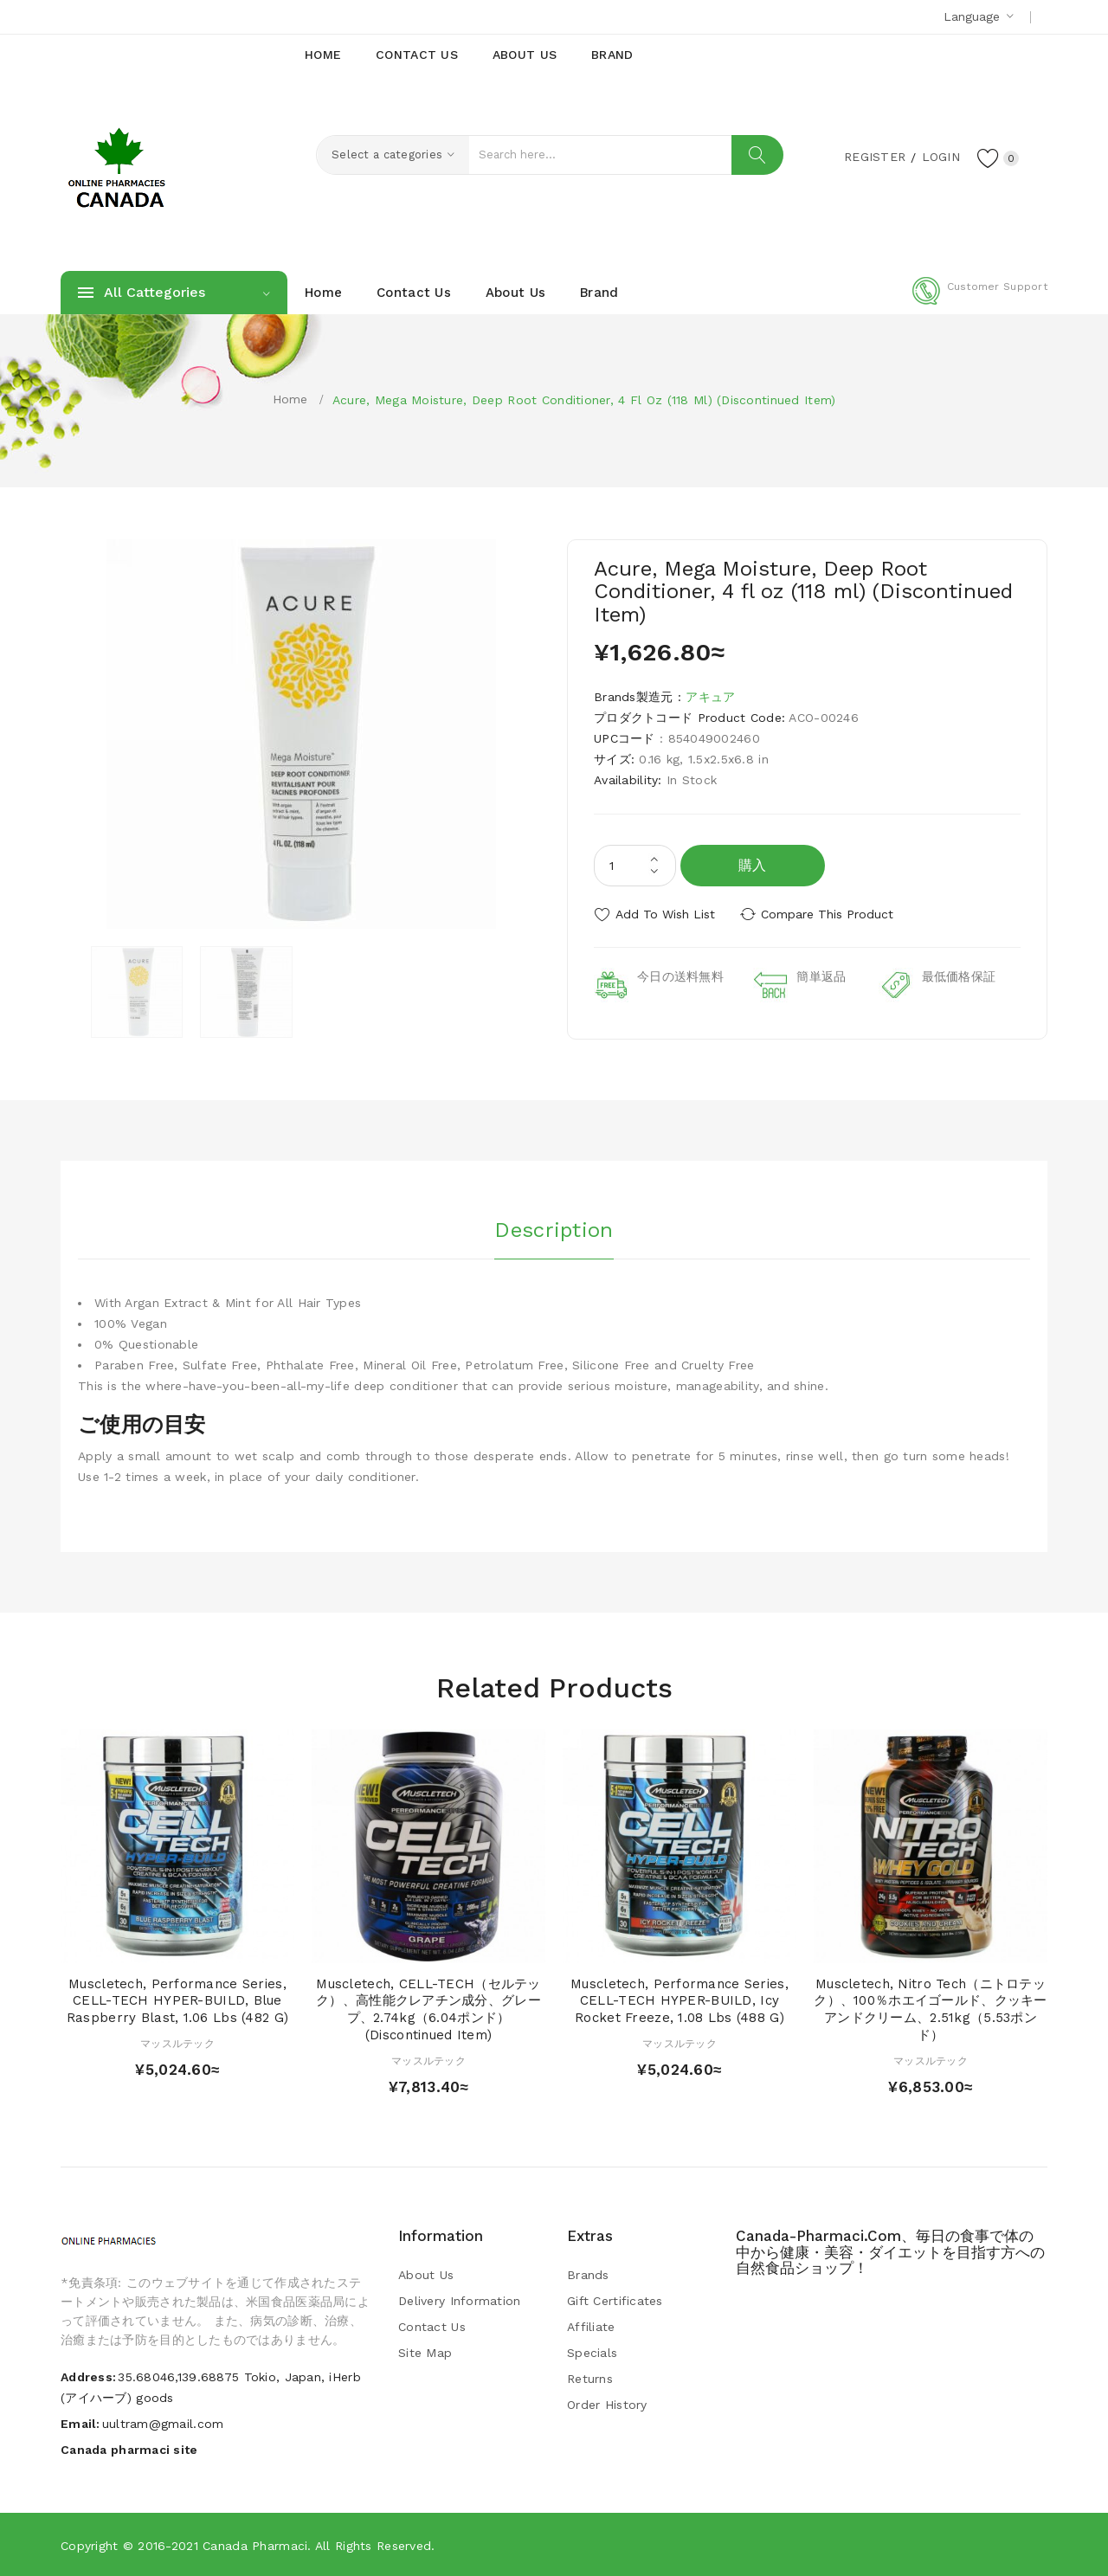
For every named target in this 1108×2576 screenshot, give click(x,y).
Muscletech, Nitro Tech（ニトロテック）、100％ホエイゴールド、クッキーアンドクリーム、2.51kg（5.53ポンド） (930, 2009)
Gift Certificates (615, 2301)
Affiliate (591, 2327)
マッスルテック (177, 2044)
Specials (592, 2353)
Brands (588, 2275)
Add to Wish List (665, 914)
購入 (752, 865)
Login (940, 157)
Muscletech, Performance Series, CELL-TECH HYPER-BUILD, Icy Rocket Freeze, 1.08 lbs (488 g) (679, 2001)
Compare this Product (827, 914)
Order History (607, 2405)
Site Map (425, 2353)
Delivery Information (459, 2301)
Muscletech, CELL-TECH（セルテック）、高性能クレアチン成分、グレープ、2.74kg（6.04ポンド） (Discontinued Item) (428, 2009)
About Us (426, 2275)
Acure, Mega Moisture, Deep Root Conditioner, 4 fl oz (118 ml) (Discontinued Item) (584, 400)
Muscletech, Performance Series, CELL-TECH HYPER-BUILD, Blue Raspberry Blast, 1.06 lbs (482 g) (177, 2001)
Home (290, 399)
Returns (590, 2379)
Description (553, 1230)
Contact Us (432, 2327)
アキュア (710, 697)
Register (874, 157)
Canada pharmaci (255, 2546)
